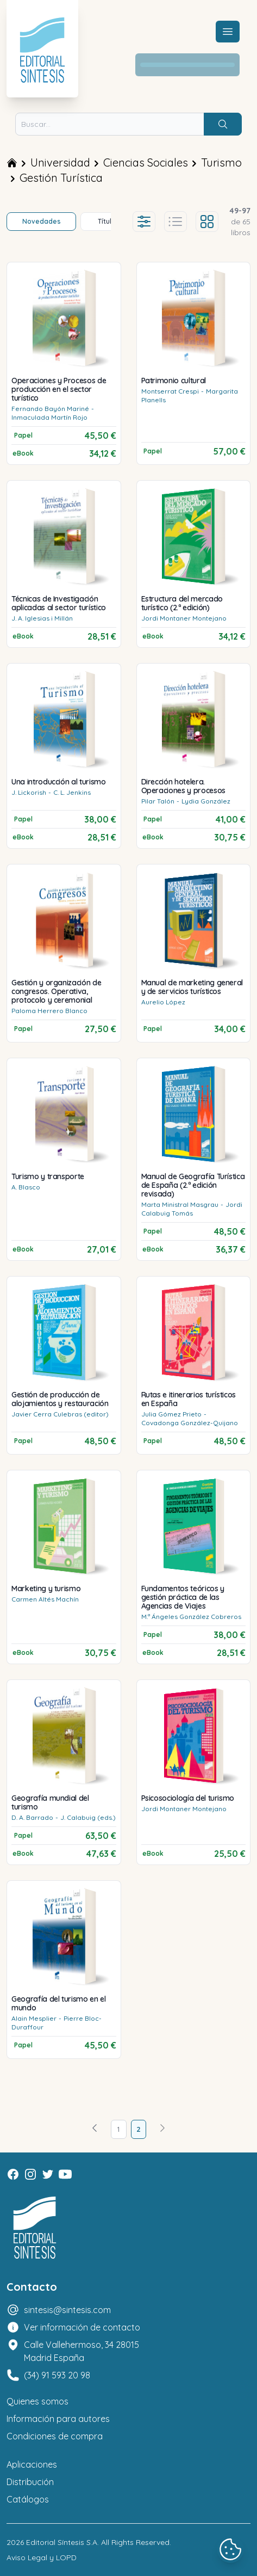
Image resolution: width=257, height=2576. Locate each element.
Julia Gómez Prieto (171, 1414)
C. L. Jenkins (72, 792)
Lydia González (205, 801)
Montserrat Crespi (170, 391)
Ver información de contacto (82, 2327)
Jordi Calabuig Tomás (191, 1208)
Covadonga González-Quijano (189, 1423)
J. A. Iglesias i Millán (42, 618)
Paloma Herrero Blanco (49, 1011)
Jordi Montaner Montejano (184, 618)
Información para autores (58, 2418)
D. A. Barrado (32, 1817)
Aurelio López (163, 1002)
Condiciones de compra (55, 2436)
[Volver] (94, 2128)
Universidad (60, 162)
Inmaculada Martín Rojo (49, 417)
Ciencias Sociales (145, 162)
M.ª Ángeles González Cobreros (191, 1616)
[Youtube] (65, 2174)
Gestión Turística (61, 178)
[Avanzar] (162, 2128)
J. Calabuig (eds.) (88, 1817)
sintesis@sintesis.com (67, 2309)
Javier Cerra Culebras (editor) (60, 1414)
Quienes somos (37, 2401)
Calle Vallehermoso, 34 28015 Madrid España (81, 2351)
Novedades (41, 221)
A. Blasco (25, 1187)
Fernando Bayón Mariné (50, 408)
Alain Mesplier (34, 2018)
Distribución (30, 2481)
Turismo (221, 162)
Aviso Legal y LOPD (42, 2557)
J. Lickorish (28, 792)
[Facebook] (13, 2174)
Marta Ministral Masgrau (179, 1204)
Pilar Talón (157, 801)
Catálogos (28, 2499)
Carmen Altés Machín (45, 1599)
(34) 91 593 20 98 (57, 2375)
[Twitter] (47, 2174)
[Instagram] (30, 2174)
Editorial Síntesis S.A (61, 2542)
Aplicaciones (32, 2464)
